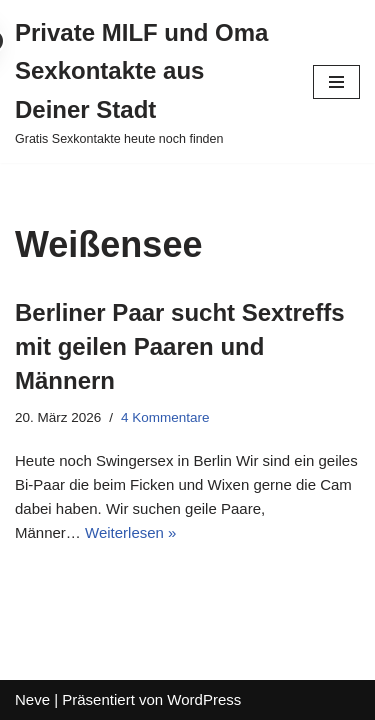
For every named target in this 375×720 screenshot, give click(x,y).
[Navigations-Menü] (336, 82)
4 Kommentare (165, 417)
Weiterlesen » (130, 532)
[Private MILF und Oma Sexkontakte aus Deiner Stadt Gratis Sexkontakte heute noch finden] (149, 81)
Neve (32, 699)
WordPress (204, 699)
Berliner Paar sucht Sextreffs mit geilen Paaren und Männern (179, 346)
